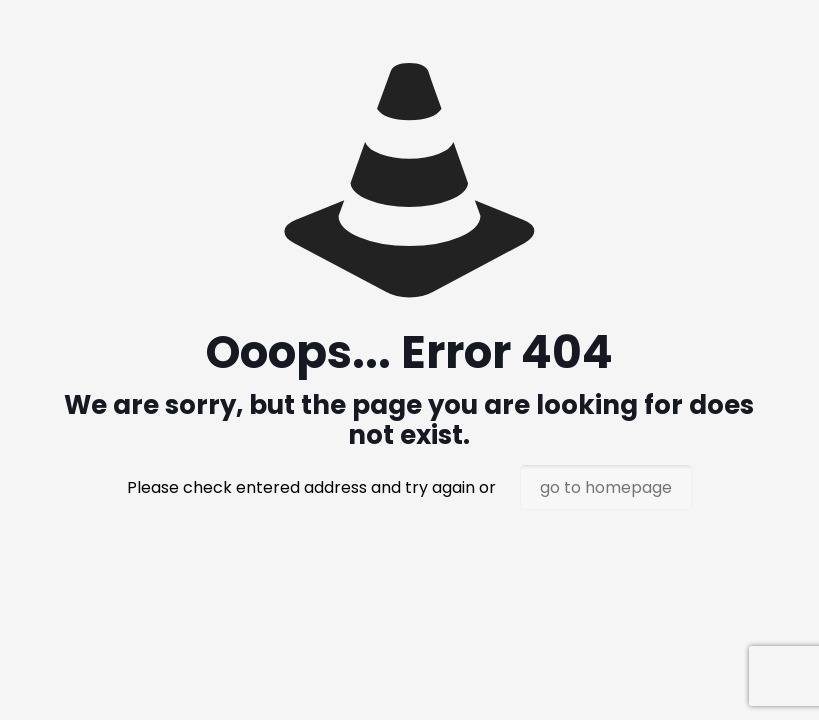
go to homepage (606, 487)
